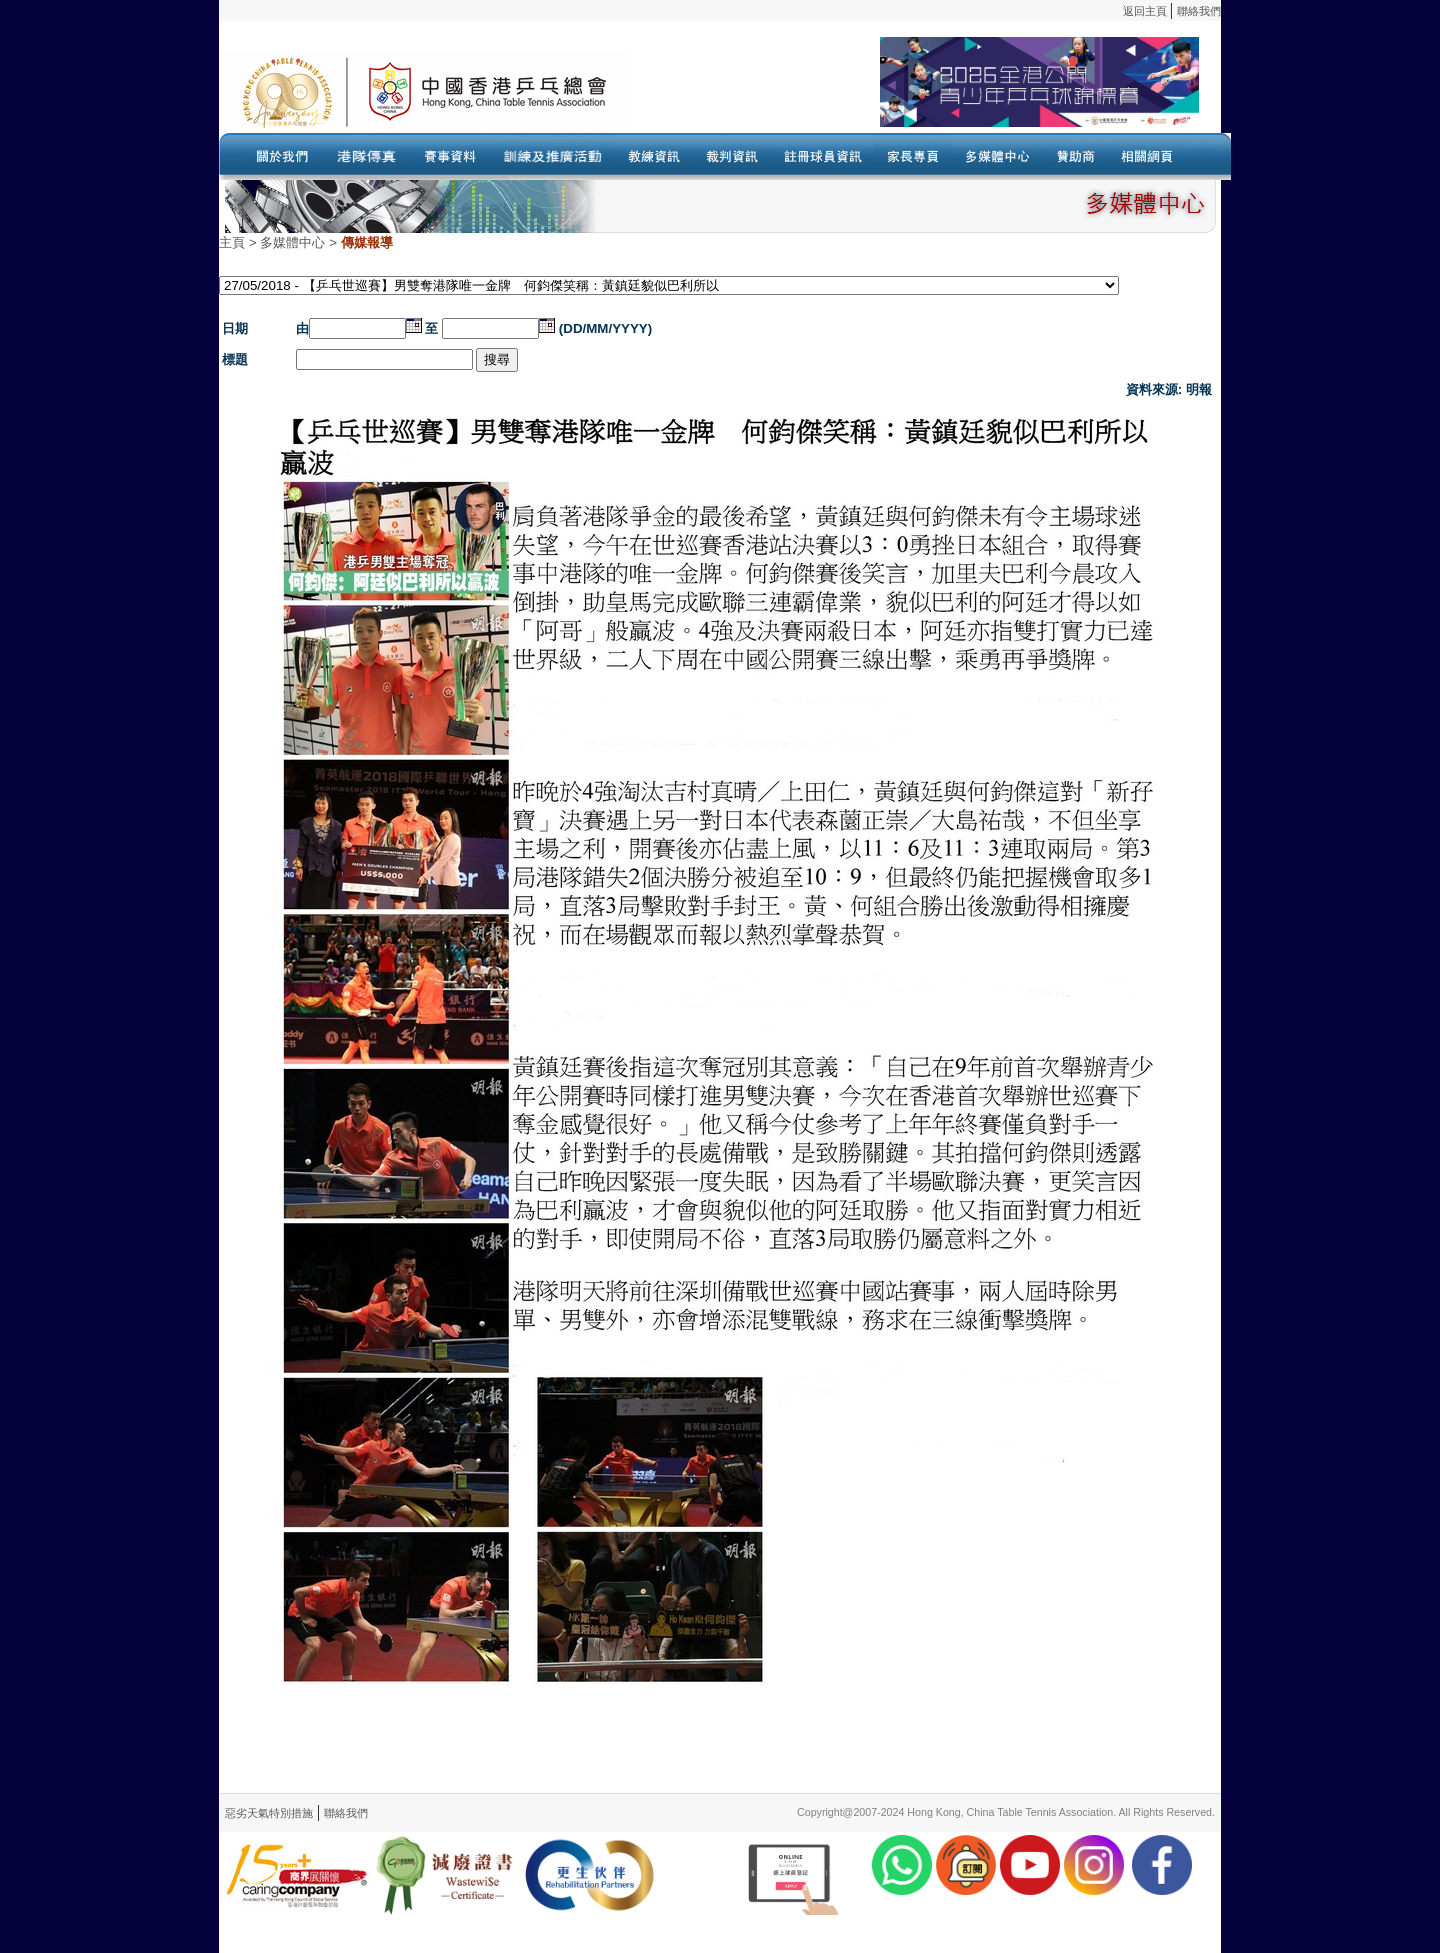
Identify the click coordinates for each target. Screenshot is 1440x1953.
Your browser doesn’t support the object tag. (914, 91)
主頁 (232, 242)
